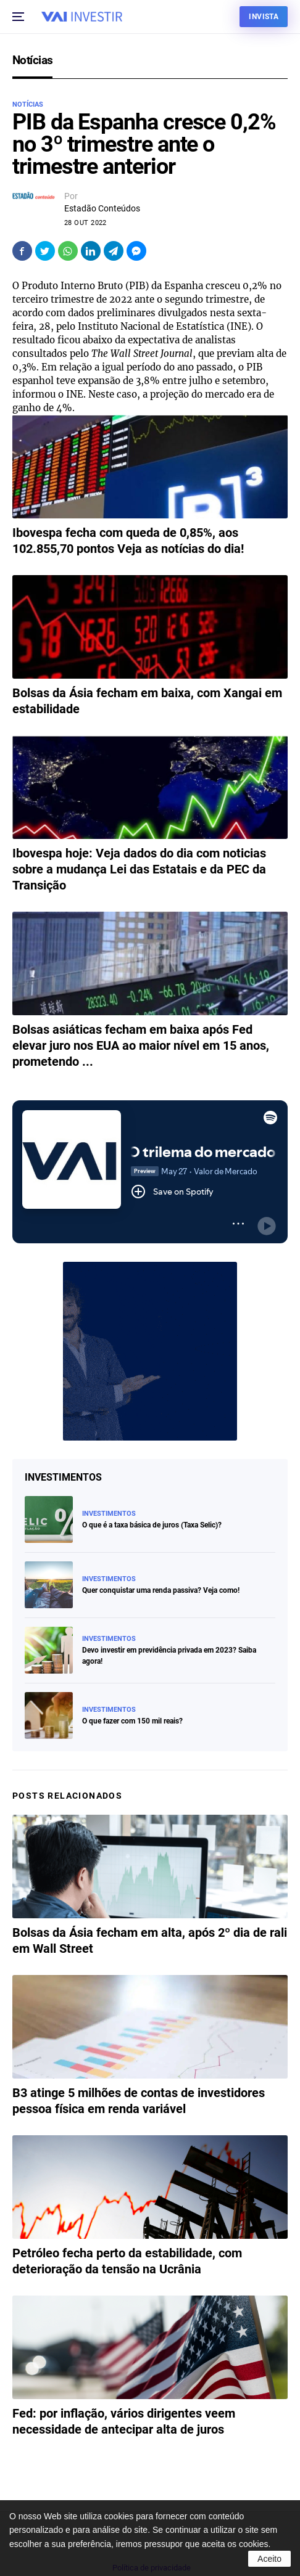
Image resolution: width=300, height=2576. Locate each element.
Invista (263, 16)
